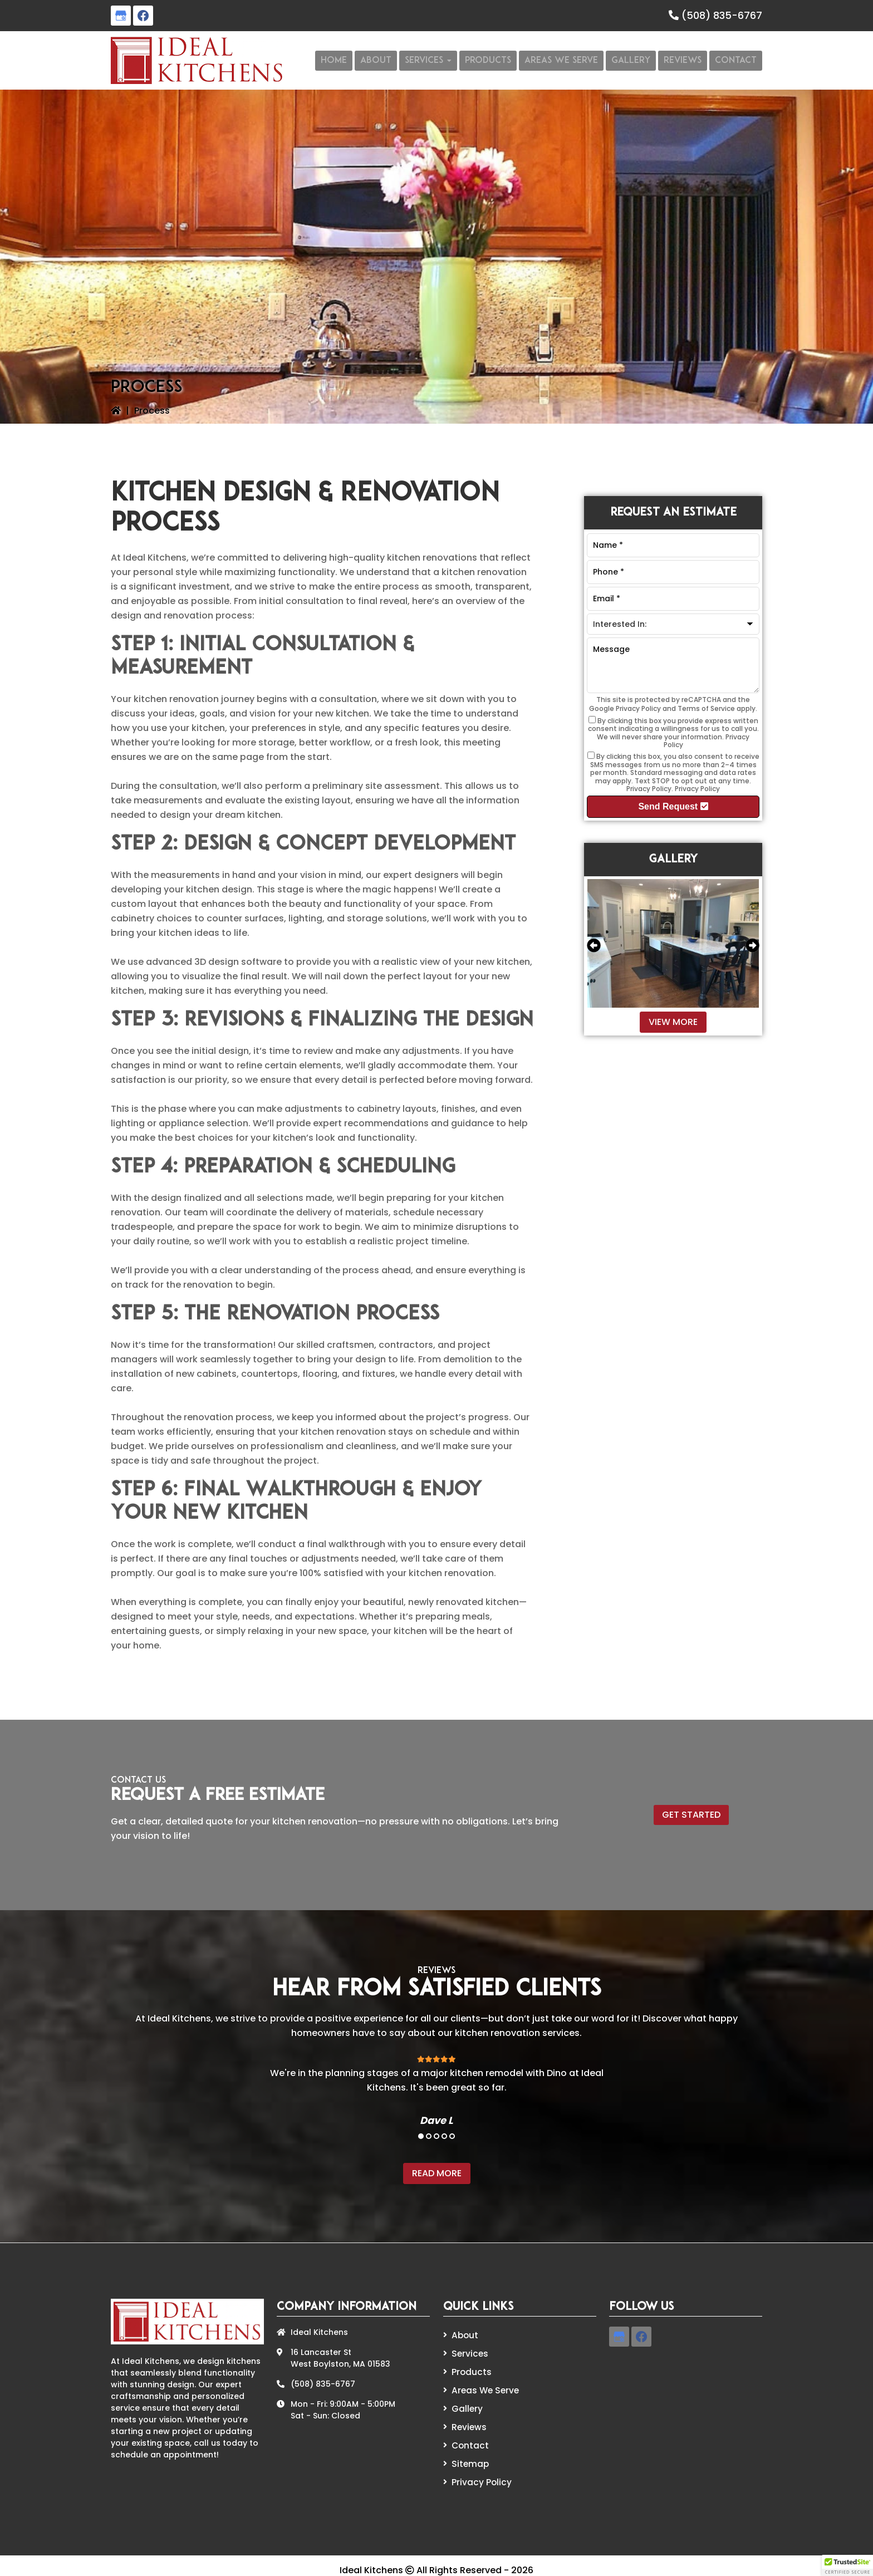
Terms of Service (706, 708)
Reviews (468, 2421)
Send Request (673, 806)
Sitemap (468, 2455)
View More (673, 1021)
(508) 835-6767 (721, 15)
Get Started (691, 1814)
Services (468, 2352)
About (464, 2335)
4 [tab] (444, 2136)
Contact (468, 2438)
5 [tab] (452, 2136)
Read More (437, 2173)
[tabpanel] (436, 2083)
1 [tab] (421, 2136)
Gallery (466, 2404)
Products (470, 2369)
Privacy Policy (638, 708)
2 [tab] (428, 2136)
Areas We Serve (483, 2386)
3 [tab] (436, 2136)
